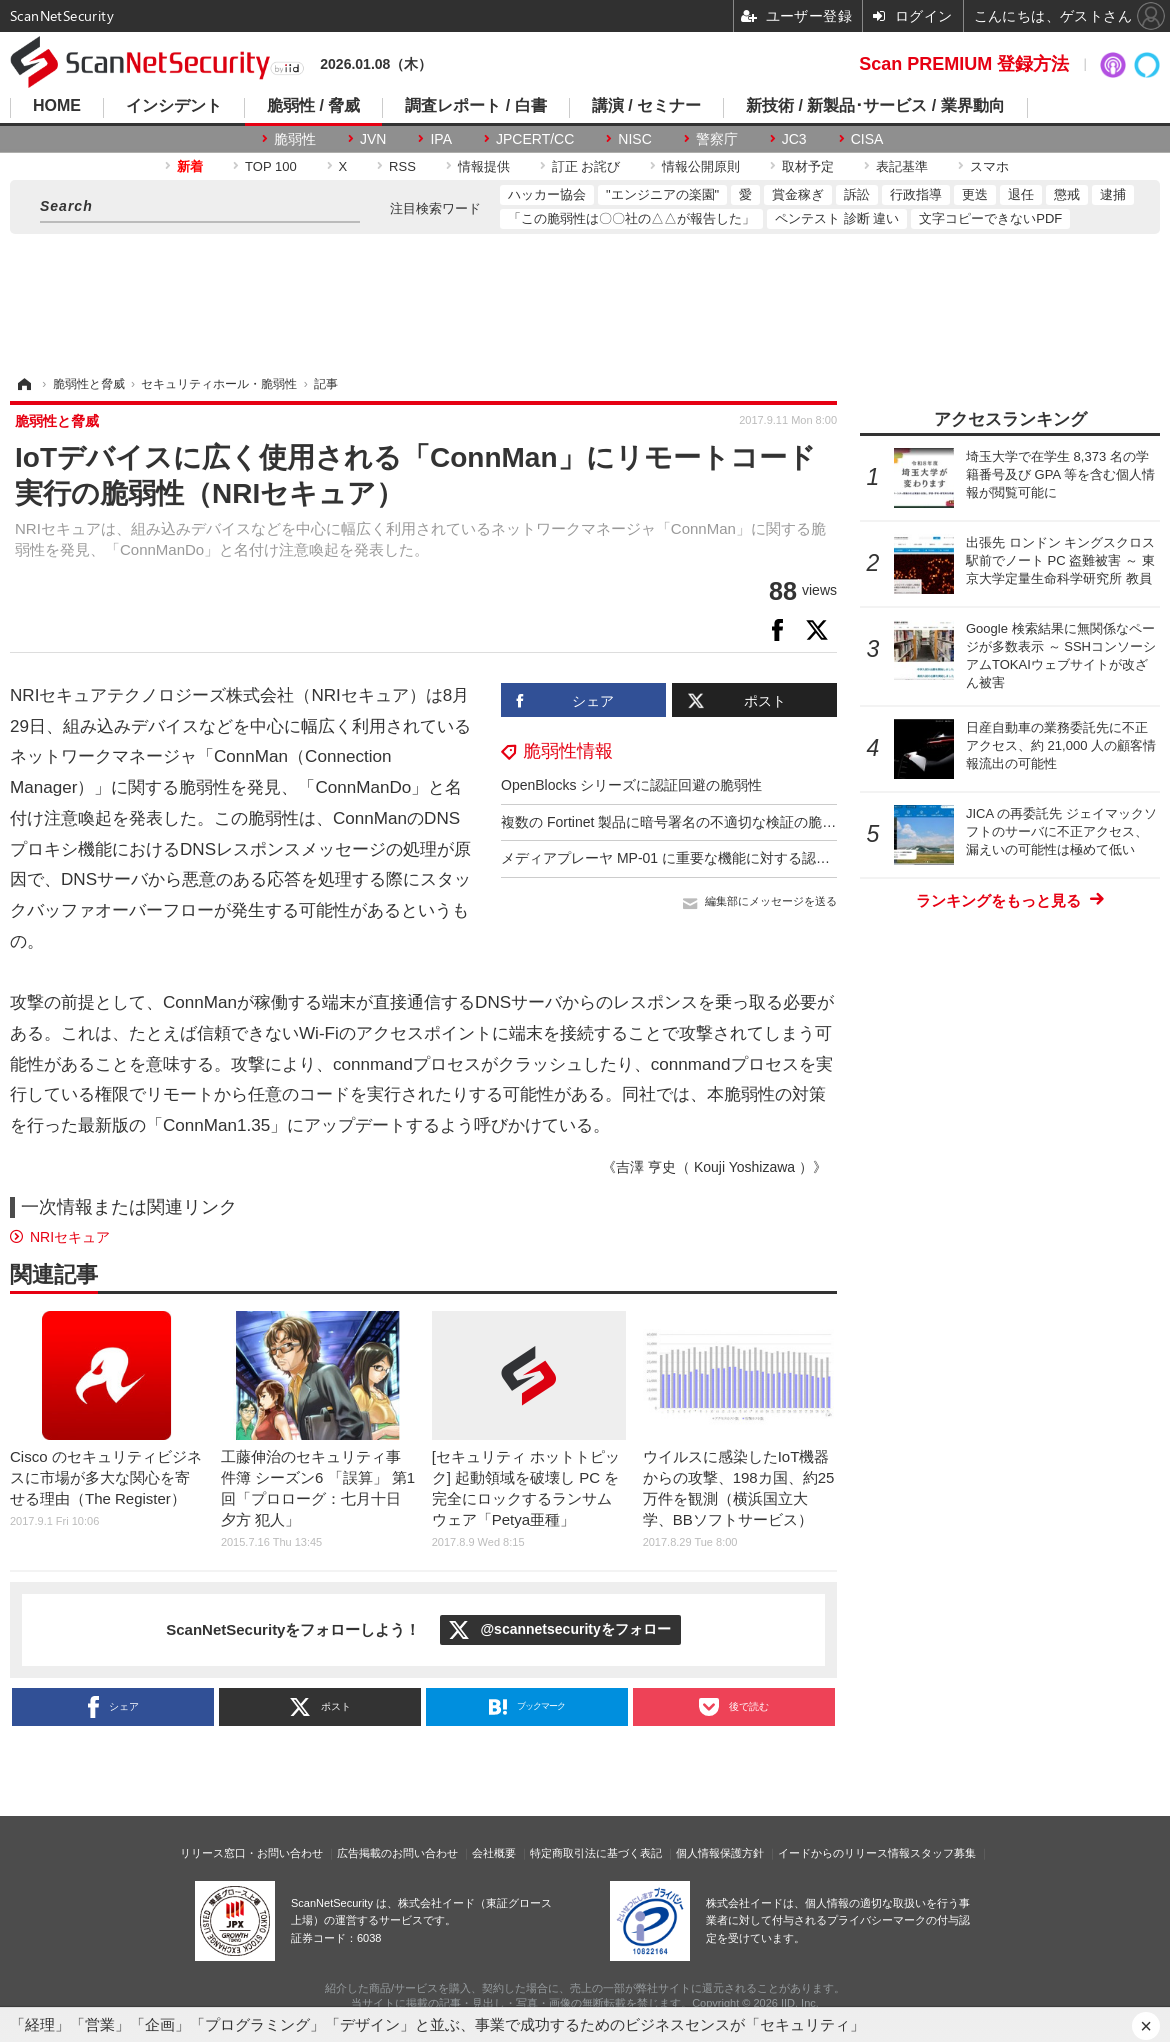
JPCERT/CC (535, 139)
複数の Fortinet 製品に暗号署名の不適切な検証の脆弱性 (675, 822)
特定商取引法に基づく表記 (596, 1853)
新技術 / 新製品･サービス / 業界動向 (875, 106)
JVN (373, 139)
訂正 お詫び (586, 166)
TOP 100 (271, 166)
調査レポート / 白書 (475, 106)
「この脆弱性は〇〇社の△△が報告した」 (631, 218)
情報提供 (484, 166)
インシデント (174, 106)
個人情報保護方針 (720, 1853)
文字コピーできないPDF (990, 218)
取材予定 (808, 166)
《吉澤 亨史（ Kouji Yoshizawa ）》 (714, 1167)
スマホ (989, 166)
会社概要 (494, 1853)
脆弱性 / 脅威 (313, 106)
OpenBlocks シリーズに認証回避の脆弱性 (631, 785)
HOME (57, 106)
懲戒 (1067, 194)
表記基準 (902, 166)
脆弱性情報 (568, 751)
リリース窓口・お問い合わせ (251, 1853)
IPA (441, 139)
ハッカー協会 (547, 194)
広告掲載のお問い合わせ (397, 1853)
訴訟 (857, 194)
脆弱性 (295, 139)
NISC (634, 139)
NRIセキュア (70, 1237)
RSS (402, 166)
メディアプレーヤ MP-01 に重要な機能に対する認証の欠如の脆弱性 (714, 858)
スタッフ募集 (943, 1853)
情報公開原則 (701, 166)
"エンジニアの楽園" (662, 194)
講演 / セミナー (646, 106)
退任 (1021, 194)
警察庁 (717, 139)
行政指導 (916, 194)
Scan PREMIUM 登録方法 (964, 64)
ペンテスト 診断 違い (837, 218)
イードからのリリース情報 (844, 1853)
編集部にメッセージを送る (771, 901)
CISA (867, 139)
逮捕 (1113, 194)
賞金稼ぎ (798, 194)
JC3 (794, 139)
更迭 (975, 194)
